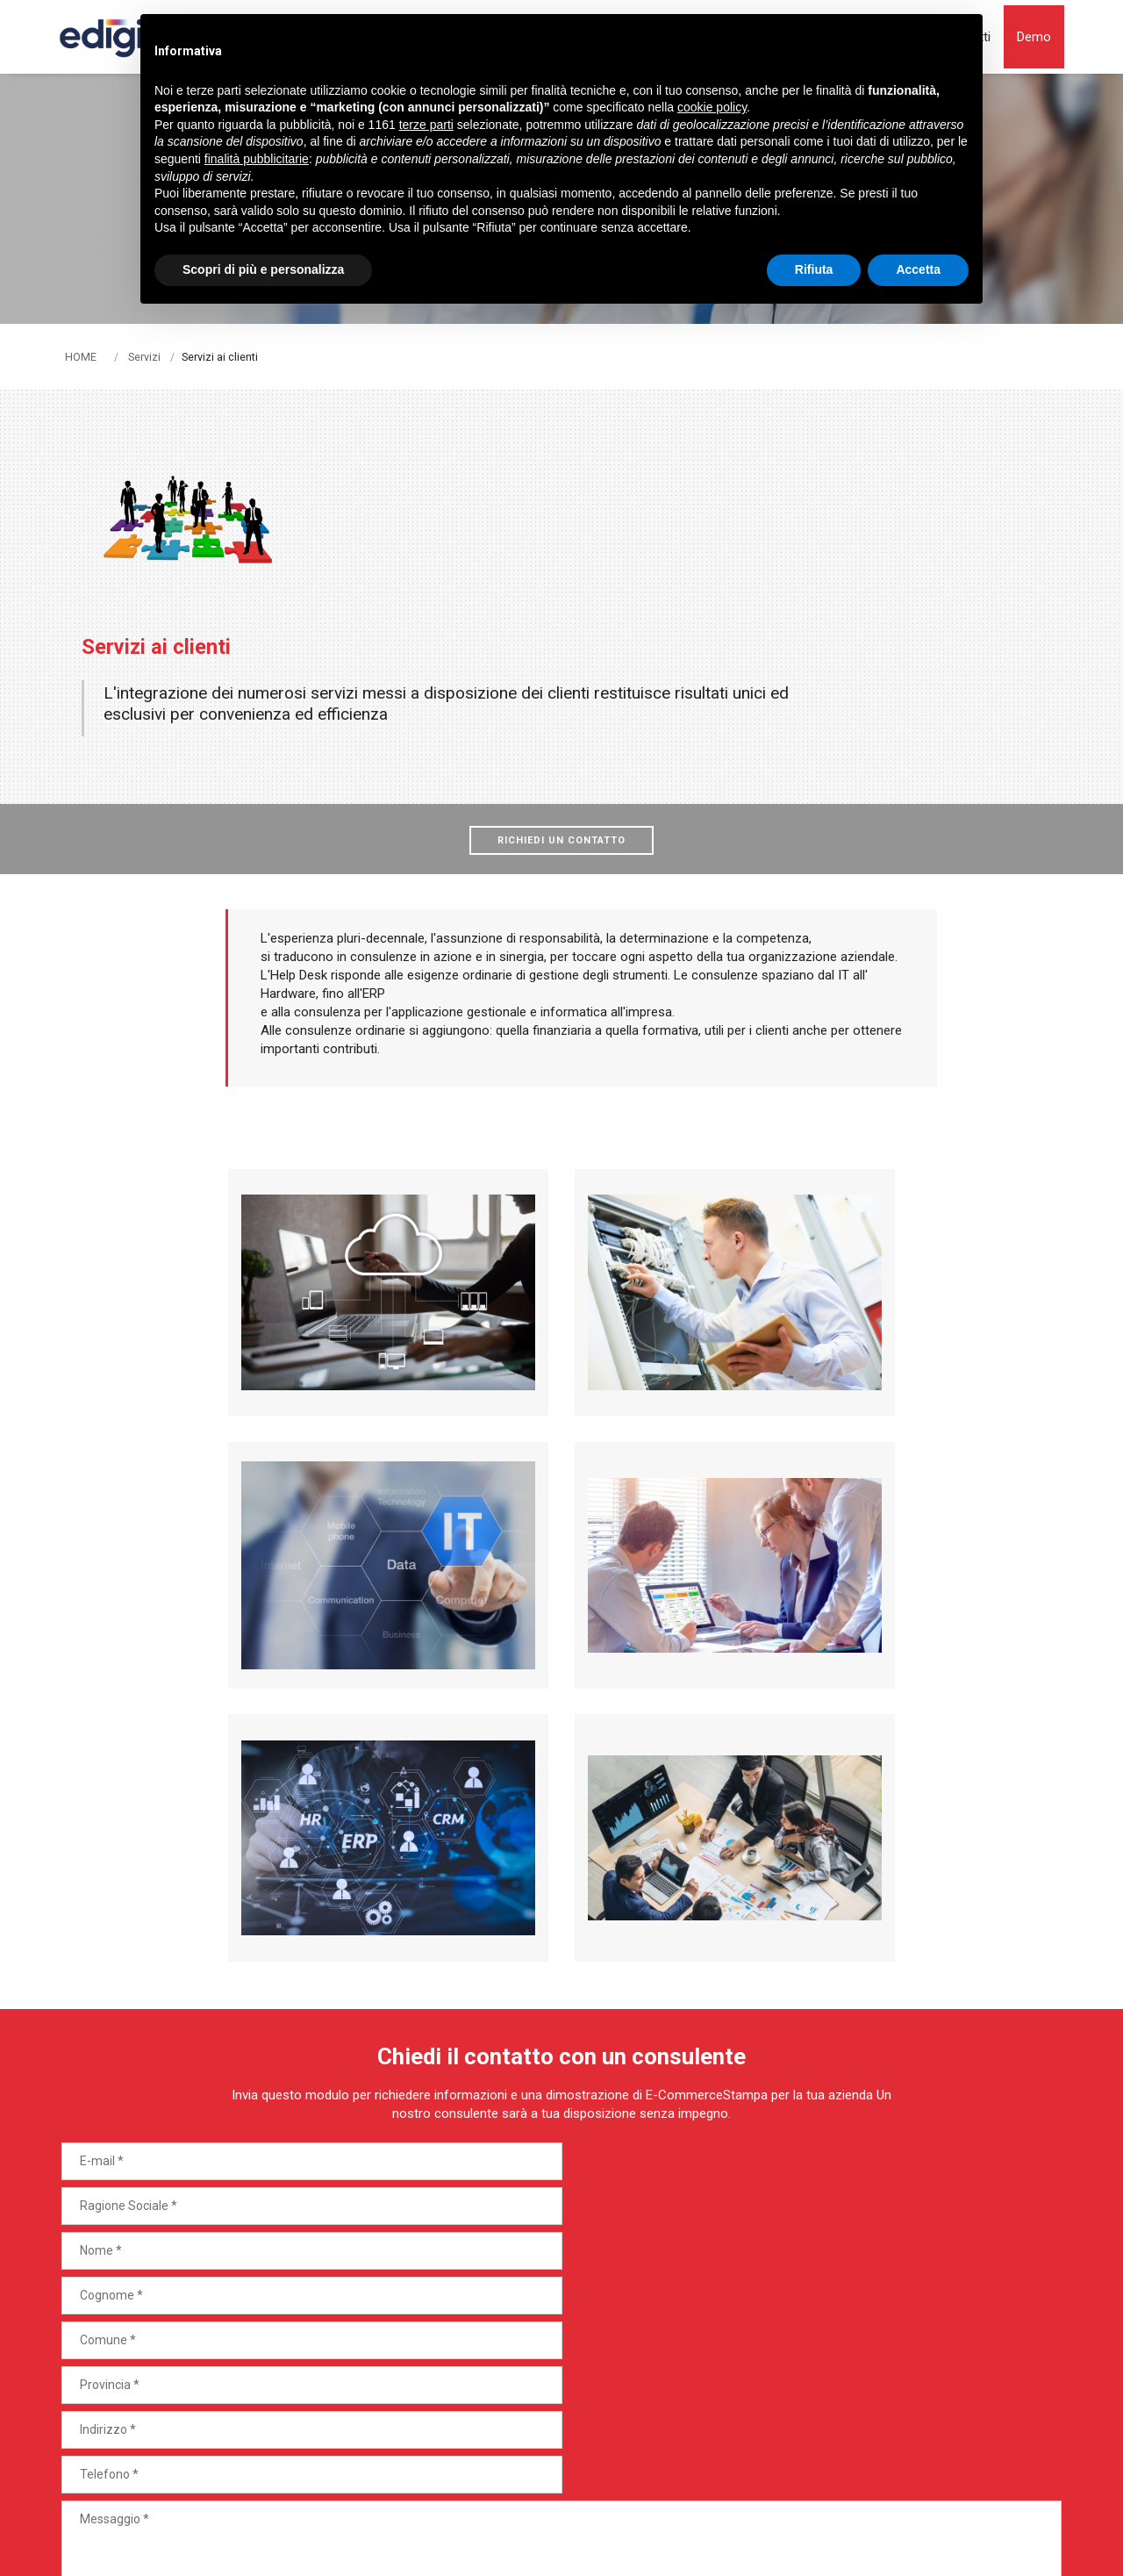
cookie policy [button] (712, 108)
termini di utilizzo (608, 2543)
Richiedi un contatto (561, 684)
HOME (81, 356)
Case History (548, 2405)
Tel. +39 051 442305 (127, 2367)
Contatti (534, 2436)
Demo (863, 2361)
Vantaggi (535, 2373)
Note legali (285, 2486)
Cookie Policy (371, 2486)
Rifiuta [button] (814, 269)
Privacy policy (465, 2486)
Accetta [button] (918, 269)
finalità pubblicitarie (256, 159)
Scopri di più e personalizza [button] (263, 269)
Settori (529, 2310)
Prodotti (534, 2278)
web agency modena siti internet (1005, 2493)
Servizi (144, 356)
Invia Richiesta (989, 2167)
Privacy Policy (490, 2543)
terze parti (426, 125)
